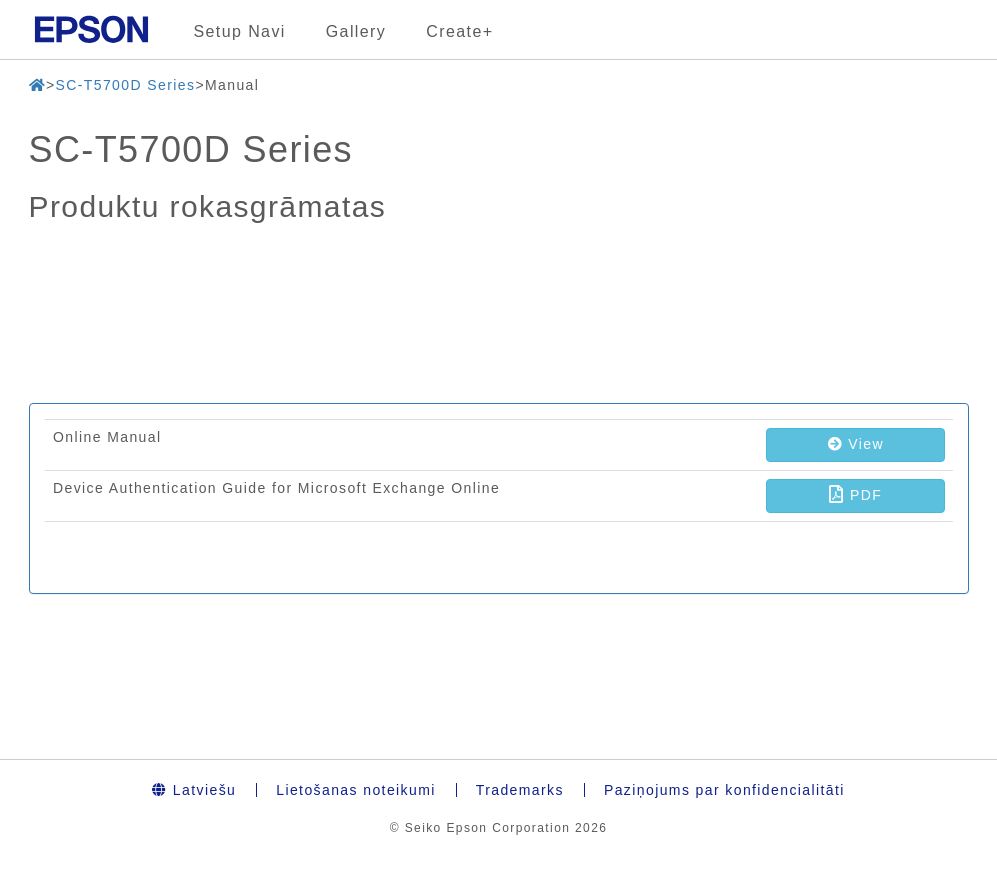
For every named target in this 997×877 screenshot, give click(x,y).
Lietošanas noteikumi (356, 790)
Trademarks (520, 790)
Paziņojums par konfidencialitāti (724, 790)
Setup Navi (240, 31)
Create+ (459, 31)
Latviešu (194, 790)
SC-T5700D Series (125, 85)
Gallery (356, 31)
